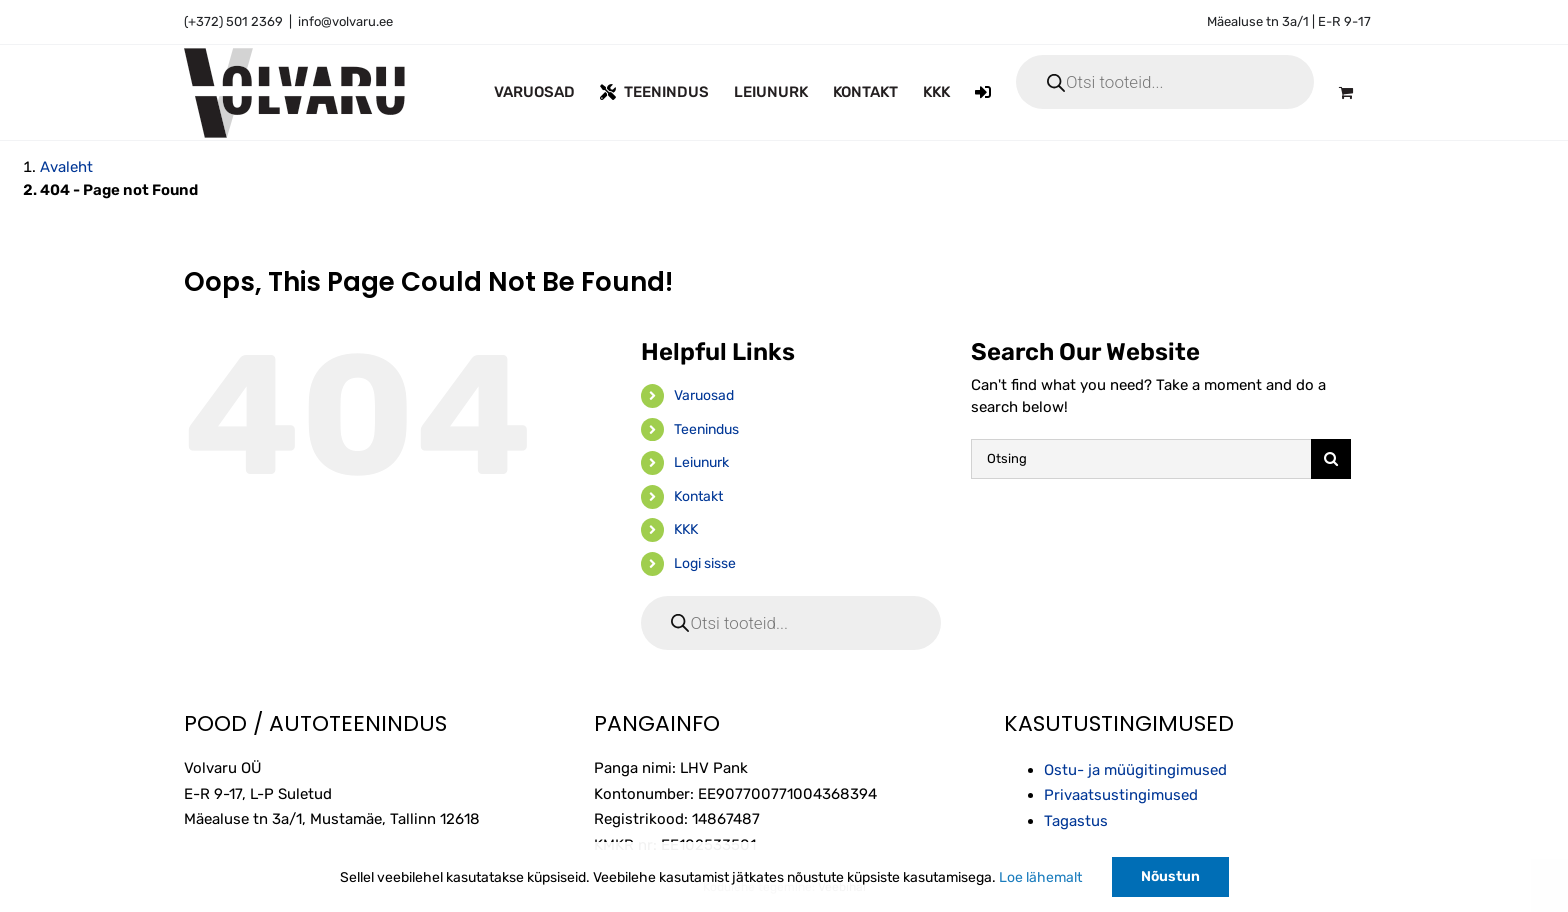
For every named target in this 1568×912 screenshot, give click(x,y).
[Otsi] (1331, 459)
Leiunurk (701, 462)
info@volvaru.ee (345, 21)
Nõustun (1170, 876)
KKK (686, 529)
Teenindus (706, 429)
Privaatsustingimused (1121, 795)
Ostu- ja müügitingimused (1135, 770)
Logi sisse (705, 563)
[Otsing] (1141, 459)
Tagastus (1076, 821)
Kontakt (698, 496)
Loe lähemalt (1040, 877)
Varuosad (704, 395)
